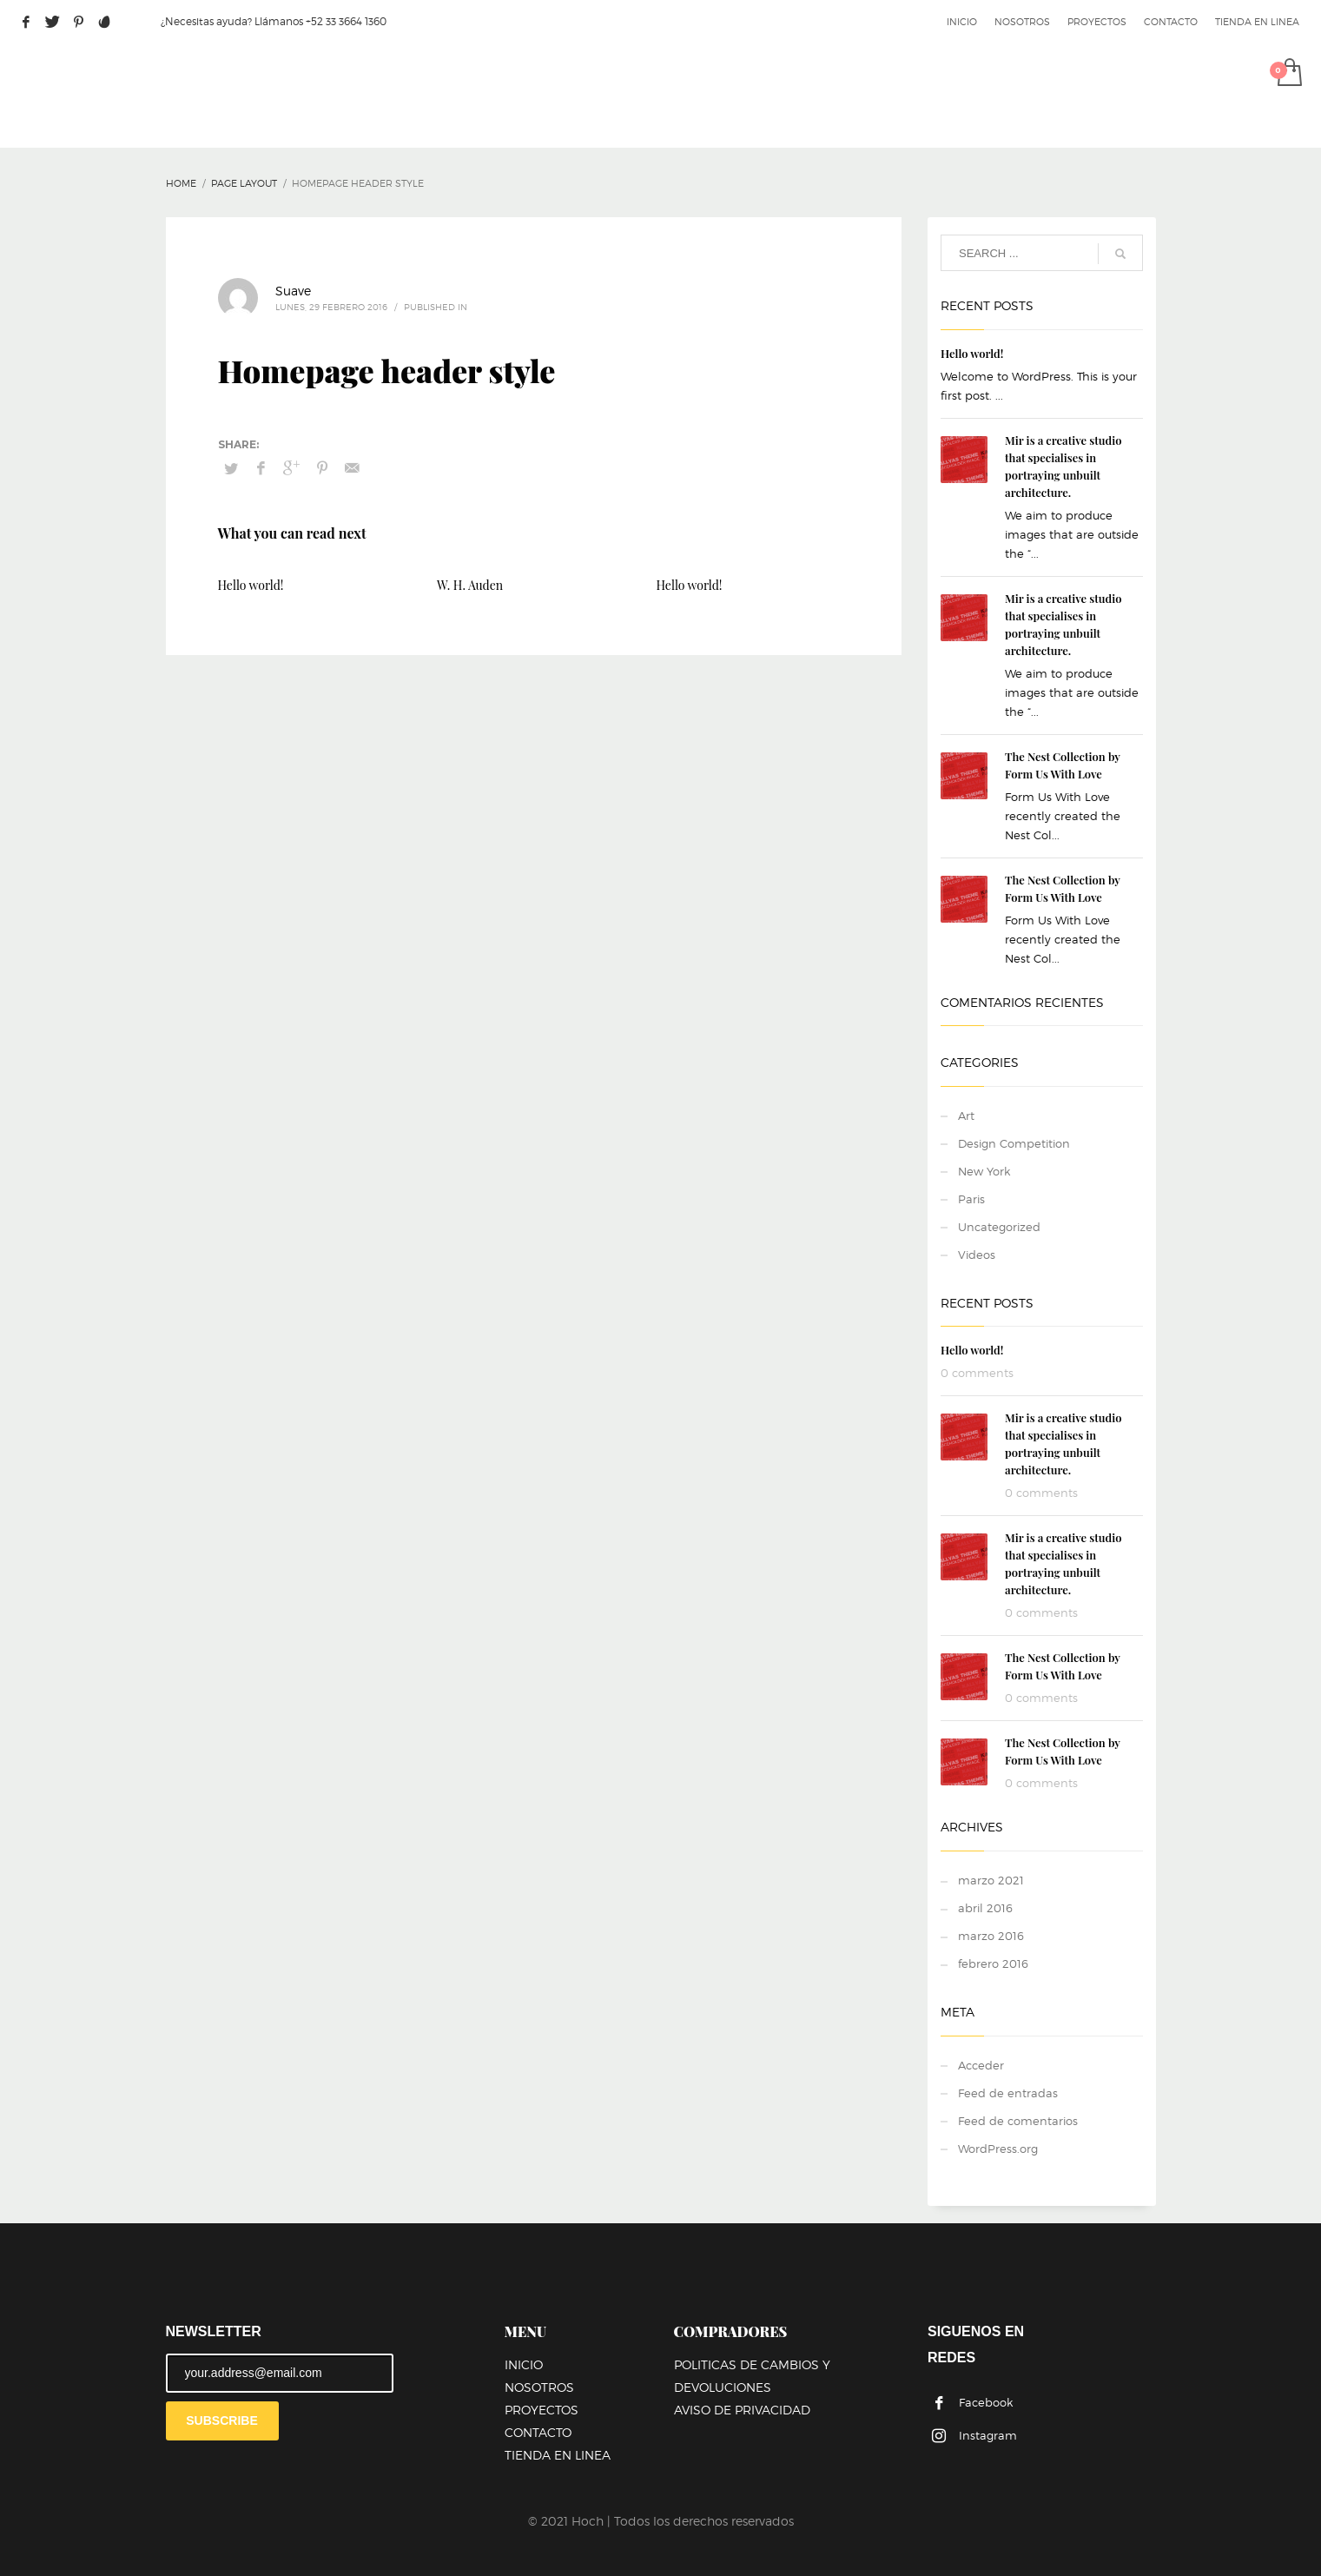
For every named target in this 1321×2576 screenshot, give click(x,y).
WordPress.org (998, 2148)
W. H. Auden (470, 585)
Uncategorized (999, 1227)
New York (984, 1171)
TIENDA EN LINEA (1257, 22)
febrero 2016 (993, 1963)
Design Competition (1014, 1143)
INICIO (962, 22)
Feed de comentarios (1018, 2121)
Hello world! (251, 585)
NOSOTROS (1022, 22)
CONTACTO (1171, 22)
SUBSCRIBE (221, 2420)
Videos (976, 1255)
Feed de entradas (1008, 2093)
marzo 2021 (991, 1880)
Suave (293, 290)
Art (966, 1115)
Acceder (981, 2065)
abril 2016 (985, 1908)
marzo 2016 (991, 1936)
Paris (971, 1199)
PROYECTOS (1096, 22)
